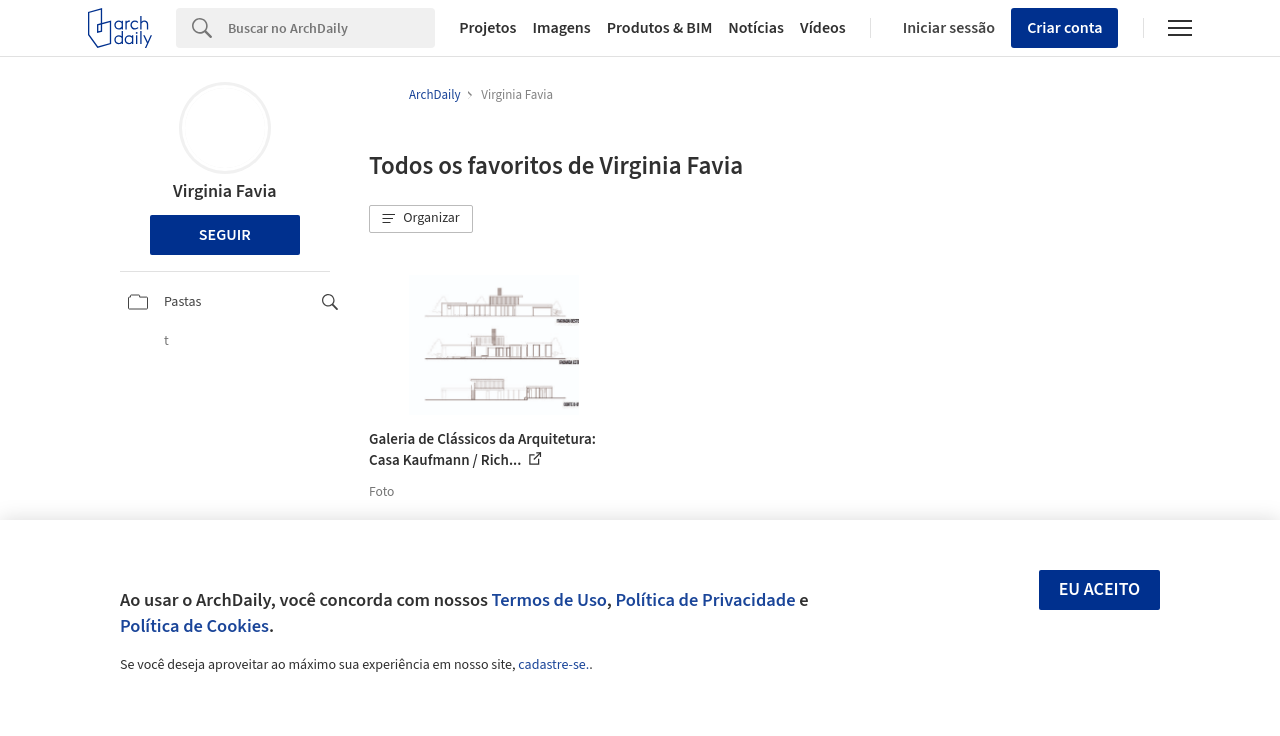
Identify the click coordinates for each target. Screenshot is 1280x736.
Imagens (561, 28)
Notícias (756, 28)
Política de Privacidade (705, 600)
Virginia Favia (224, 191)
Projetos (487, 28)
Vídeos (823, 28)
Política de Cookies (194, 626)
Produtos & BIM (660, 28)
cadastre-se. (553, 665)
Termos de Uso (549, 600)
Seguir (225, 235)
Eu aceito (1100, 589)
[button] (421, 219)
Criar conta (1064, 28)
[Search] (331, 28)
